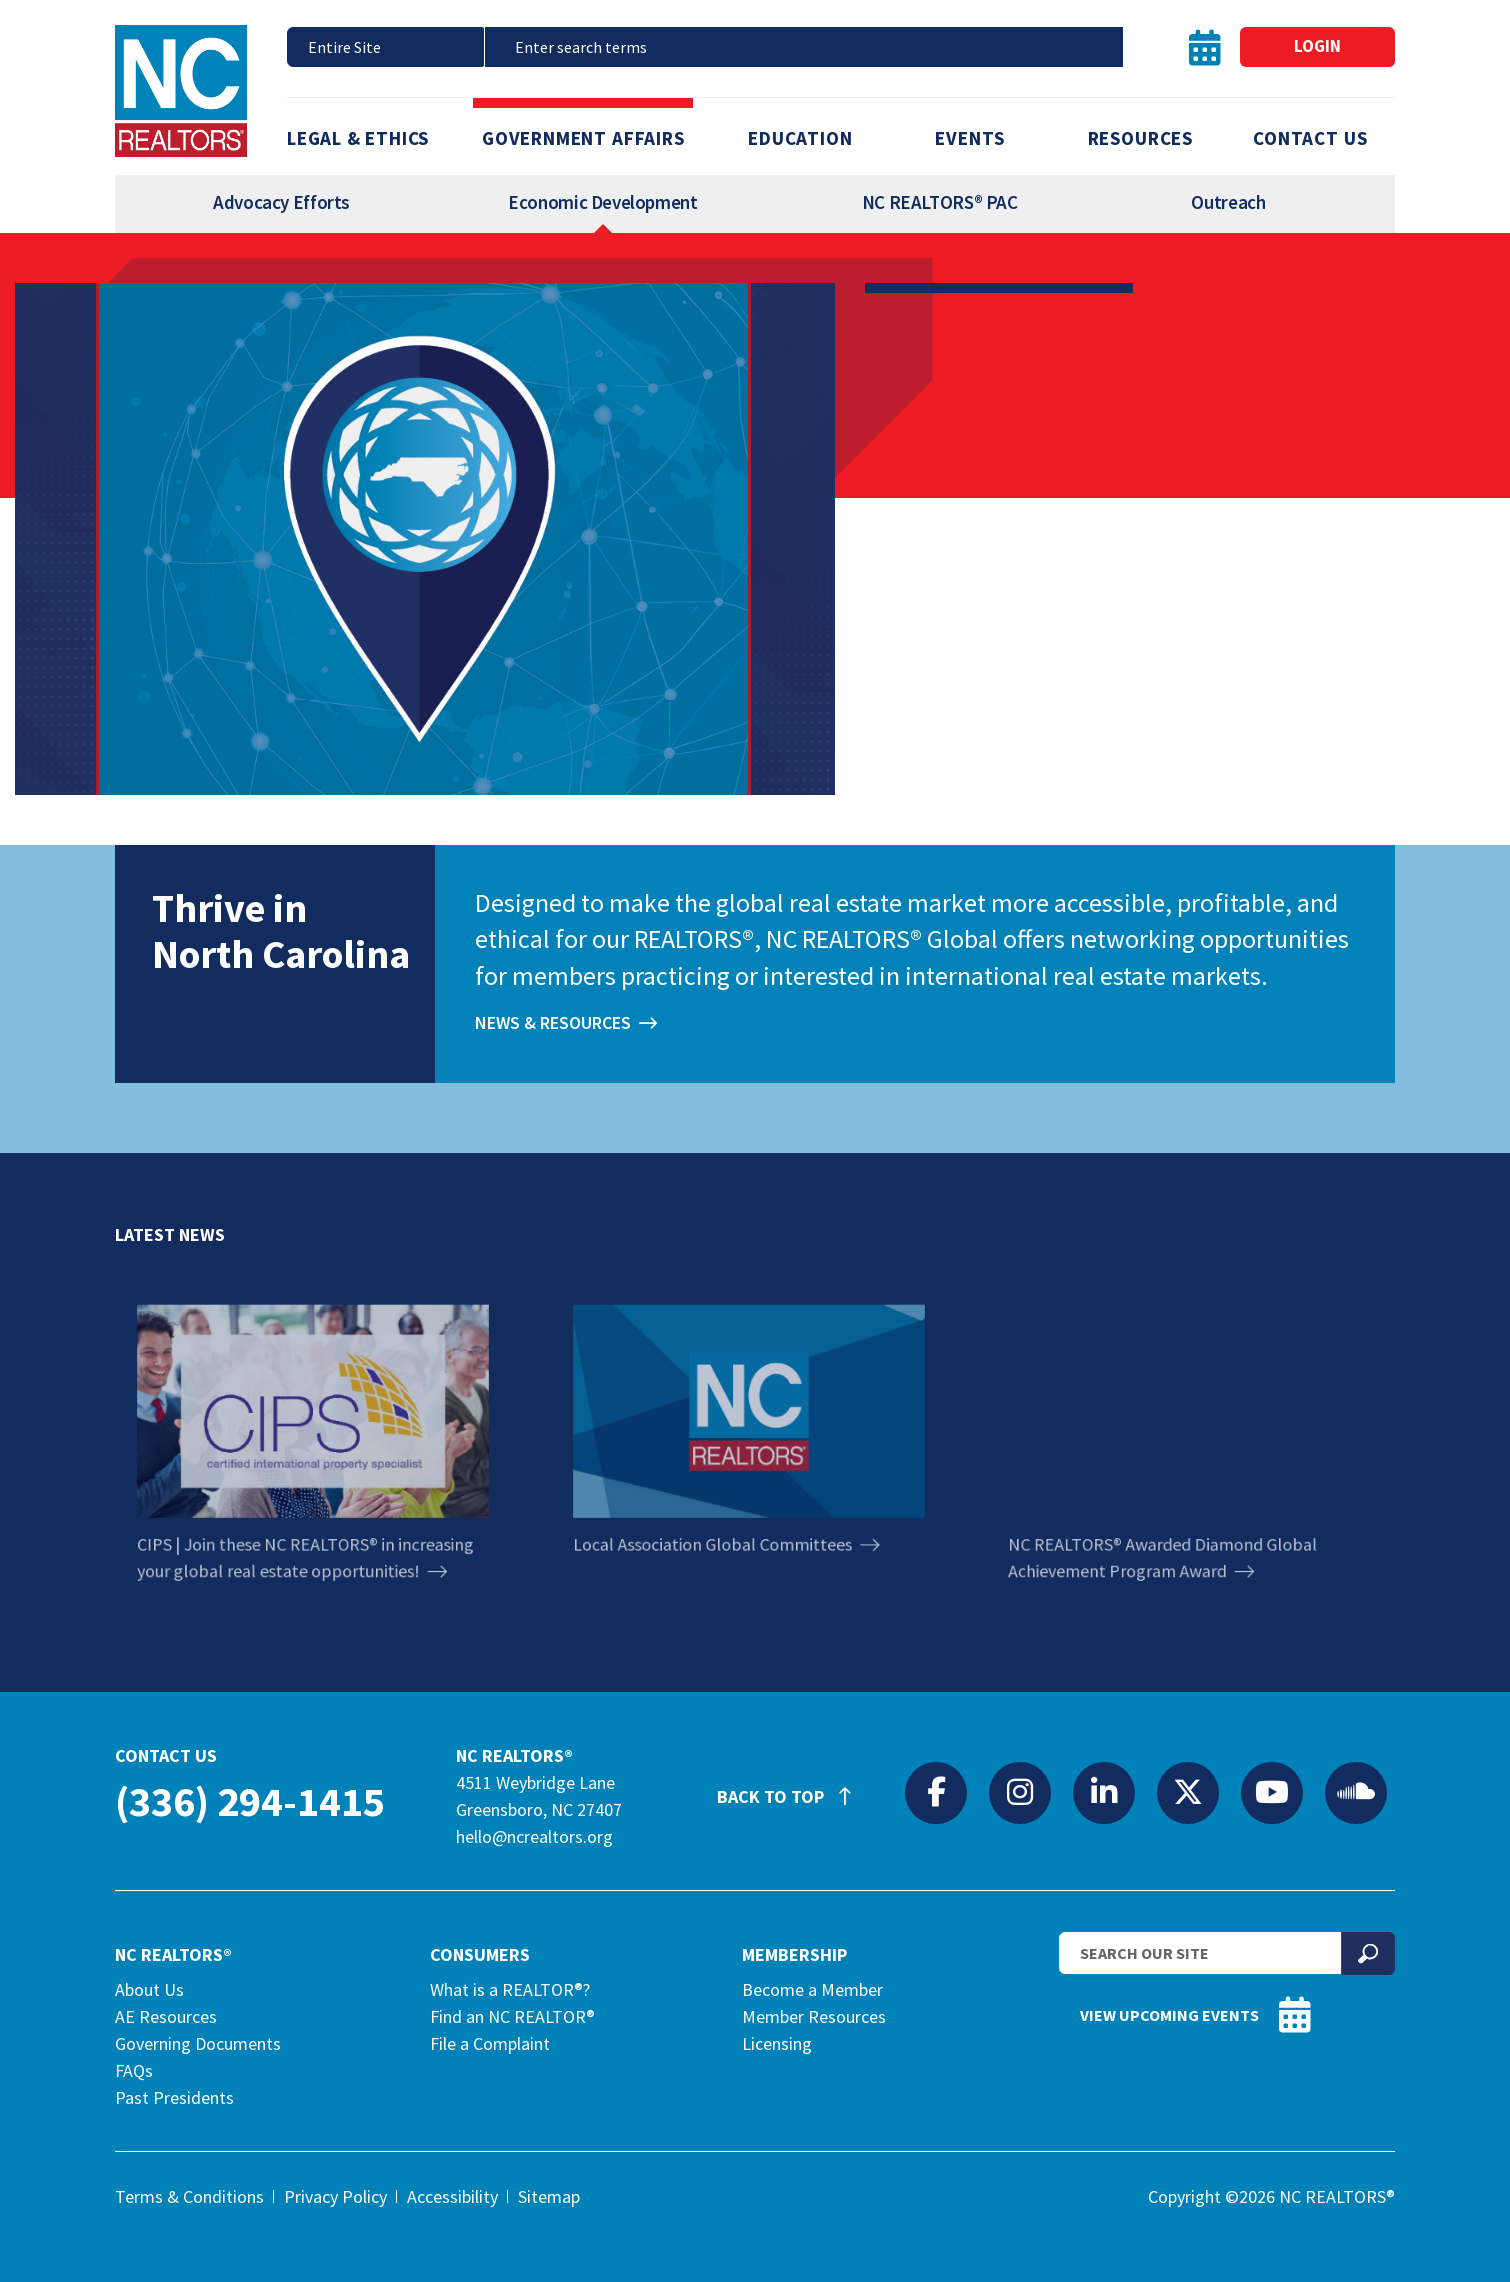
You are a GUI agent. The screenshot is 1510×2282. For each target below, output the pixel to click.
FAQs (134, 2070)
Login (1317, 46)
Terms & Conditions (189, 2196)
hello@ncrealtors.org (534, 1836)
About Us (149, 1989)
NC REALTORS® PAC (940, 202)
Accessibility (452, 2196)
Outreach (1228, 202)
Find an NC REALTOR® (512, 2016)
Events (970, 138)
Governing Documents (198, 2043)
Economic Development (602, 202)
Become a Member (812, 1989)
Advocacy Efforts (281, 202)
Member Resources (814, 2016)
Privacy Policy (335, 2196)
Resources (1140, 138)
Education (800, 138)
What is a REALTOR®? (510, 1989)
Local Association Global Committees (729, 1520)
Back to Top (794, 1787)
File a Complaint (490, 2043)
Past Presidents (174, 2097)
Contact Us (1310, 138)
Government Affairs (583, 138)
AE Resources (166, 2016)
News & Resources (553, 1023)
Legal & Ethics (358, 138)
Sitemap (549, 2196)
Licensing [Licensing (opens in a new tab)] (777, 2043)
